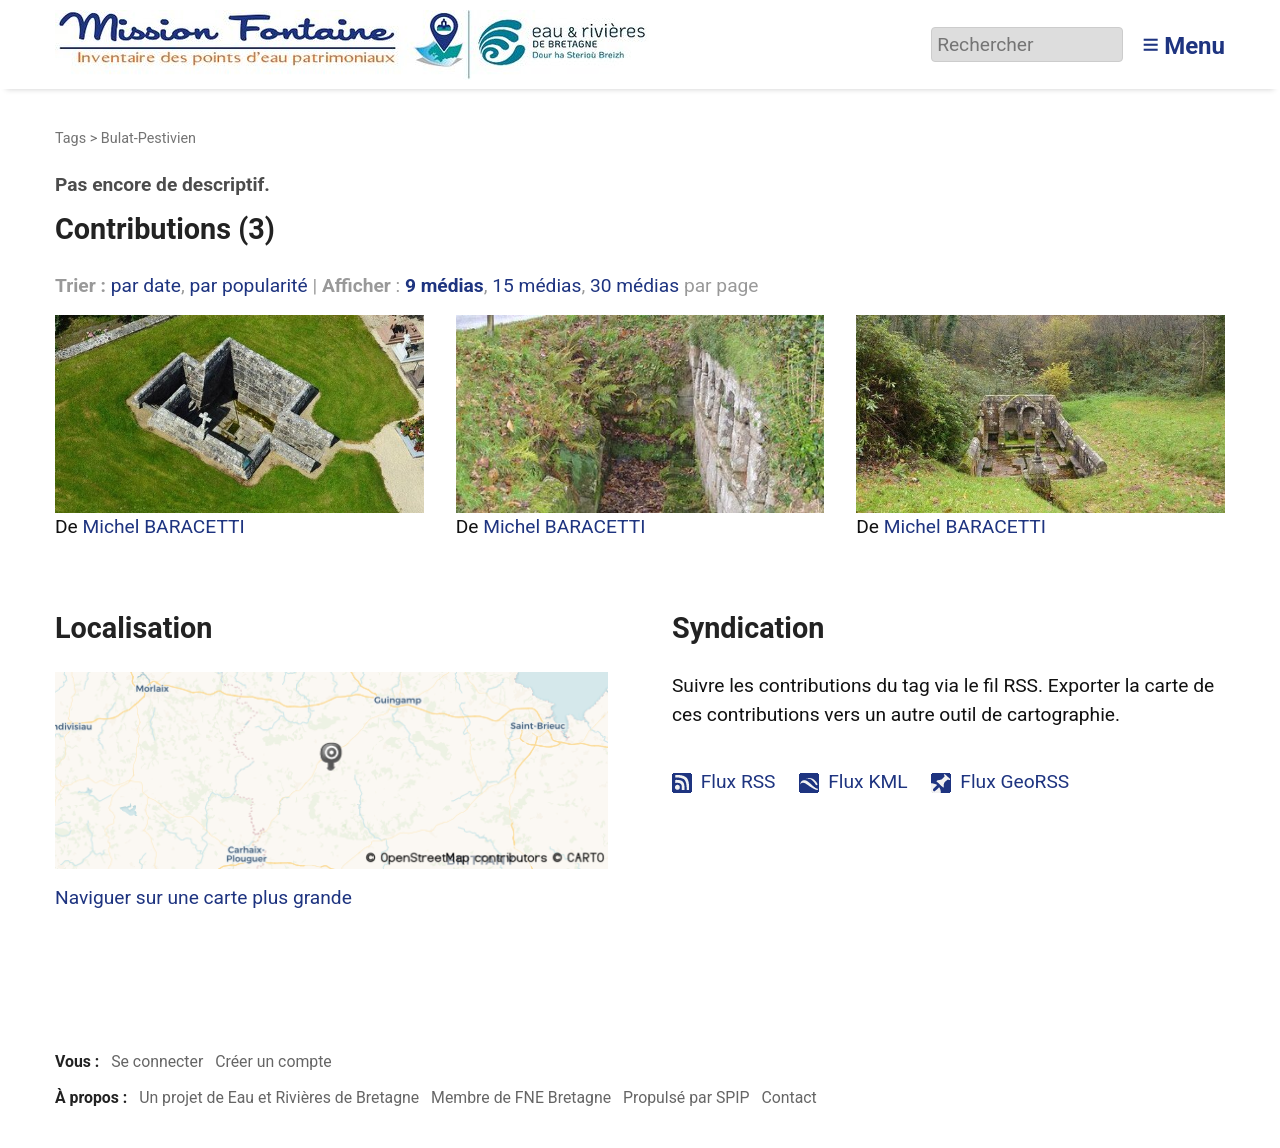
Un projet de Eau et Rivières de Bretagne (279, 1097)
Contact (788, 1097)
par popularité (248, 285)
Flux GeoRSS (1014, 781)
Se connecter (157, 1061)
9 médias (444, 285)
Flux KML (867, 781)
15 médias (536, 285)
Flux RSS (738, 781)
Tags (70, 138)
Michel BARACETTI (164, 526)
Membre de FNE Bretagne (521, 1097)
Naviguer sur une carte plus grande (203, 897)
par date (146, 285)
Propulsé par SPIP (686, 1097)
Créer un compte (273, 1061)
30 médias (634, 285)
